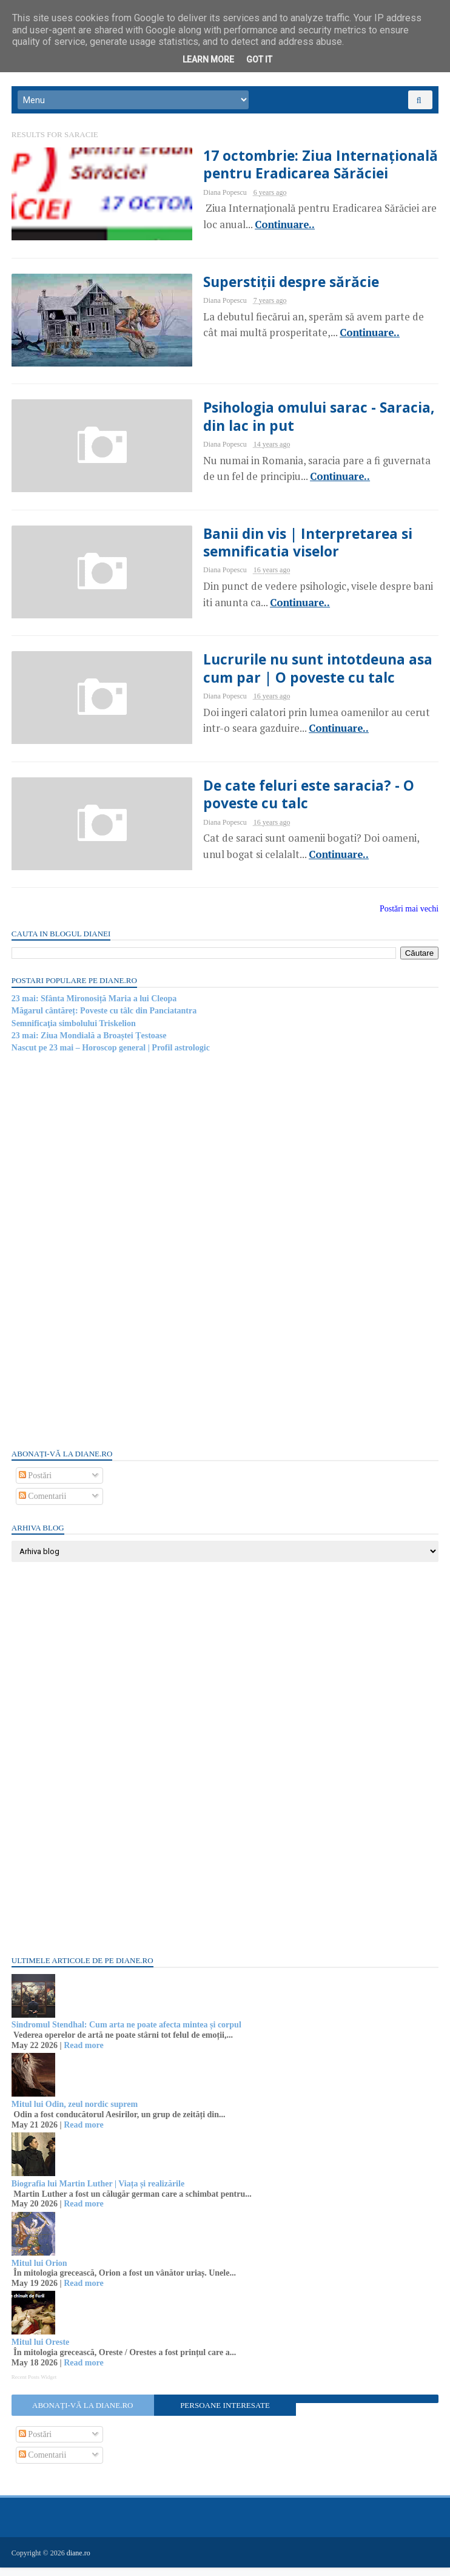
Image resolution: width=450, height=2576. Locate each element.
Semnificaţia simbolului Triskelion (74, 1031)
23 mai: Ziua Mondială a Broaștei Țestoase (89, 1044)
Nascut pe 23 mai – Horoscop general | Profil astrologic (111, 1056)
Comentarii (43, 1505)
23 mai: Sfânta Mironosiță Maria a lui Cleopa (94, 1007)
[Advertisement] (103, 1259)
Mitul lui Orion (40, 2271)
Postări (35, 1484)
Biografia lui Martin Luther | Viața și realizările (98, 2192)
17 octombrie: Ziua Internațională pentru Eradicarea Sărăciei (294, 169)
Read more (84, 2053)
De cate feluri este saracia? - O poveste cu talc (281, 803)
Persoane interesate (225, 2413)
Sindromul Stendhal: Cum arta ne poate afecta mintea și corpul (127, 2033)
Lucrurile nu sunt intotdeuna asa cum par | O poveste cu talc (292, 676)
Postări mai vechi (408, 917)
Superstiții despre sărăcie (264, 286)
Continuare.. (239, 229)
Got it (259, 59)
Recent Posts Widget (34, 2385)
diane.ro (79, 2561)
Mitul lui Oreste (41, 2351)
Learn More (208, 59)
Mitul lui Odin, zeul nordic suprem (75, 2113)
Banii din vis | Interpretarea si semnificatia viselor (281, 549)
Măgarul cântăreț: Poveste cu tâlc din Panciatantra (104, 1019)
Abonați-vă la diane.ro (83, 2413)
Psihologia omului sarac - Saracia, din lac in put (293, 422)
